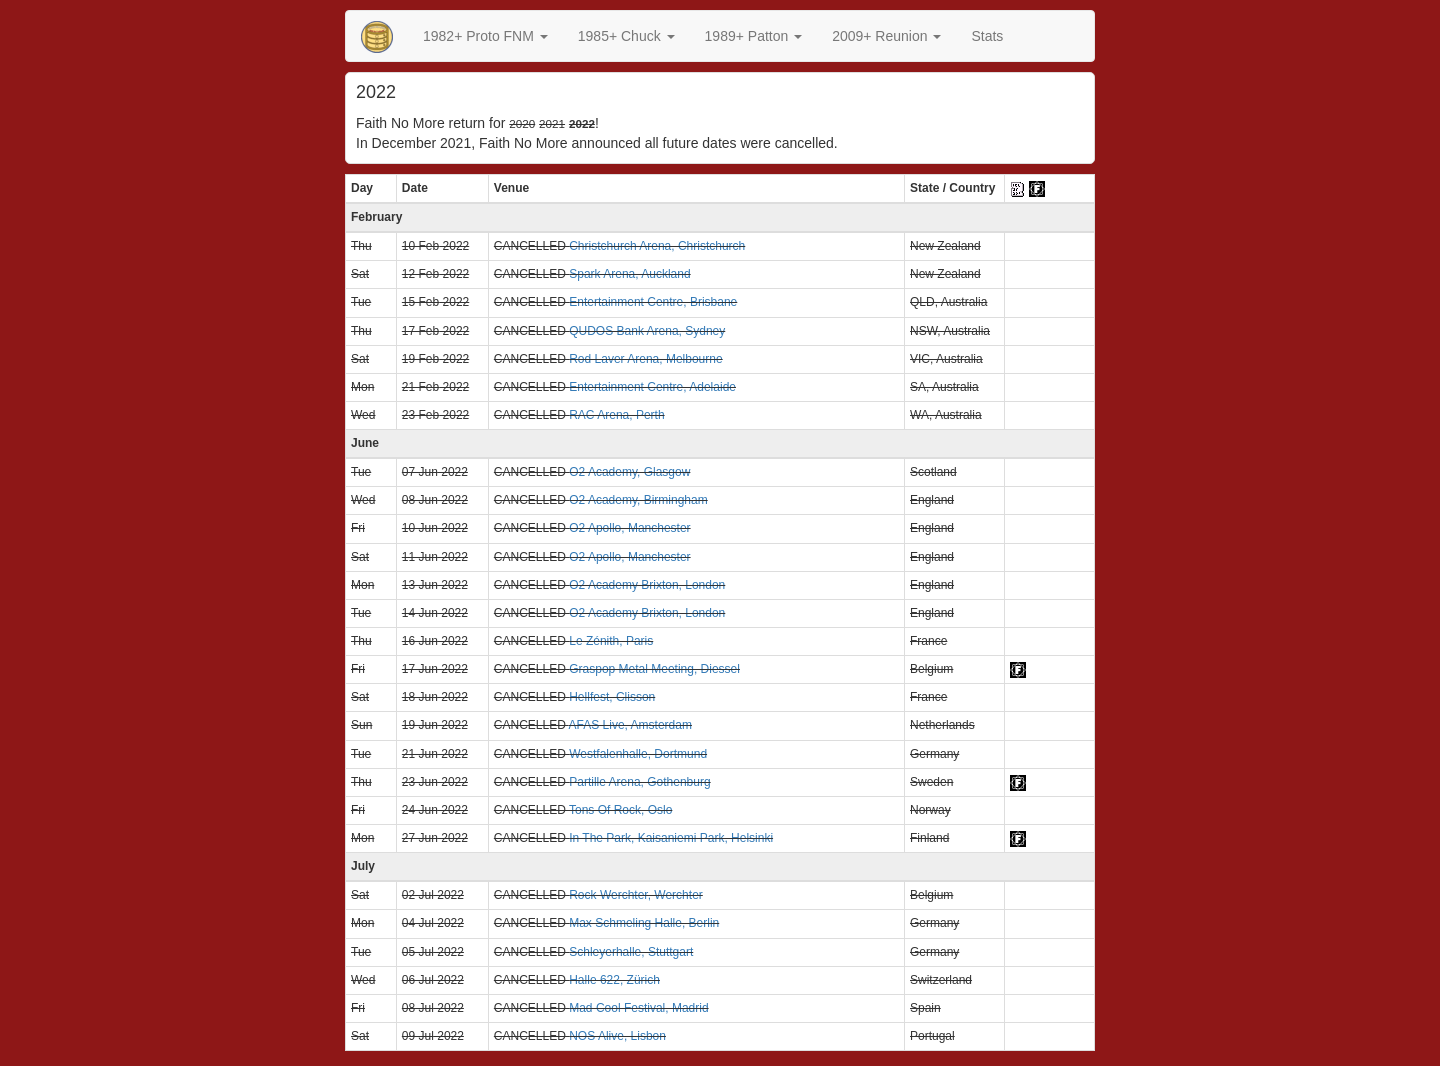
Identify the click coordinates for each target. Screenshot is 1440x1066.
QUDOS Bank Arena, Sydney (647, 331)
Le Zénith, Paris (611, 641)
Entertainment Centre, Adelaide (652, 387)
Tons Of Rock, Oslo (620, 810)
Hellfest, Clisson (612, 697)
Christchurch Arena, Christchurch (657, 246)
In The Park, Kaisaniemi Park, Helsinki (671, 838)
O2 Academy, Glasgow (629, 472)
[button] (485, 36)
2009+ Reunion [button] (886, 36)
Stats (987, 36)
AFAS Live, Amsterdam (630, 725)
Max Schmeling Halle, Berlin (644, 923)
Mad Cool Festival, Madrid (638, 1008)
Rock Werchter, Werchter (636, 895)
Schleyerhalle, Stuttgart (631, 952)
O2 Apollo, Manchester (629, 528)
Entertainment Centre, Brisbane (653, 302)
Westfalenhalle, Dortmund (638, 754)
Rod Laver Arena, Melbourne (645, 359)
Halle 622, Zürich (614, 980)
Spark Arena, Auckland (629, 274)
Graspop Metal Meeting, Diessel (654, 669)
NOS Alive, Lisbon (617, 1036)
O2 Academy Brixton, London (647, 585)
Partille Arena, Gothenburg (639, 782)
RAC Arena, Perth (616, 415)
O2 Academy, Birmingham (638, 500)
